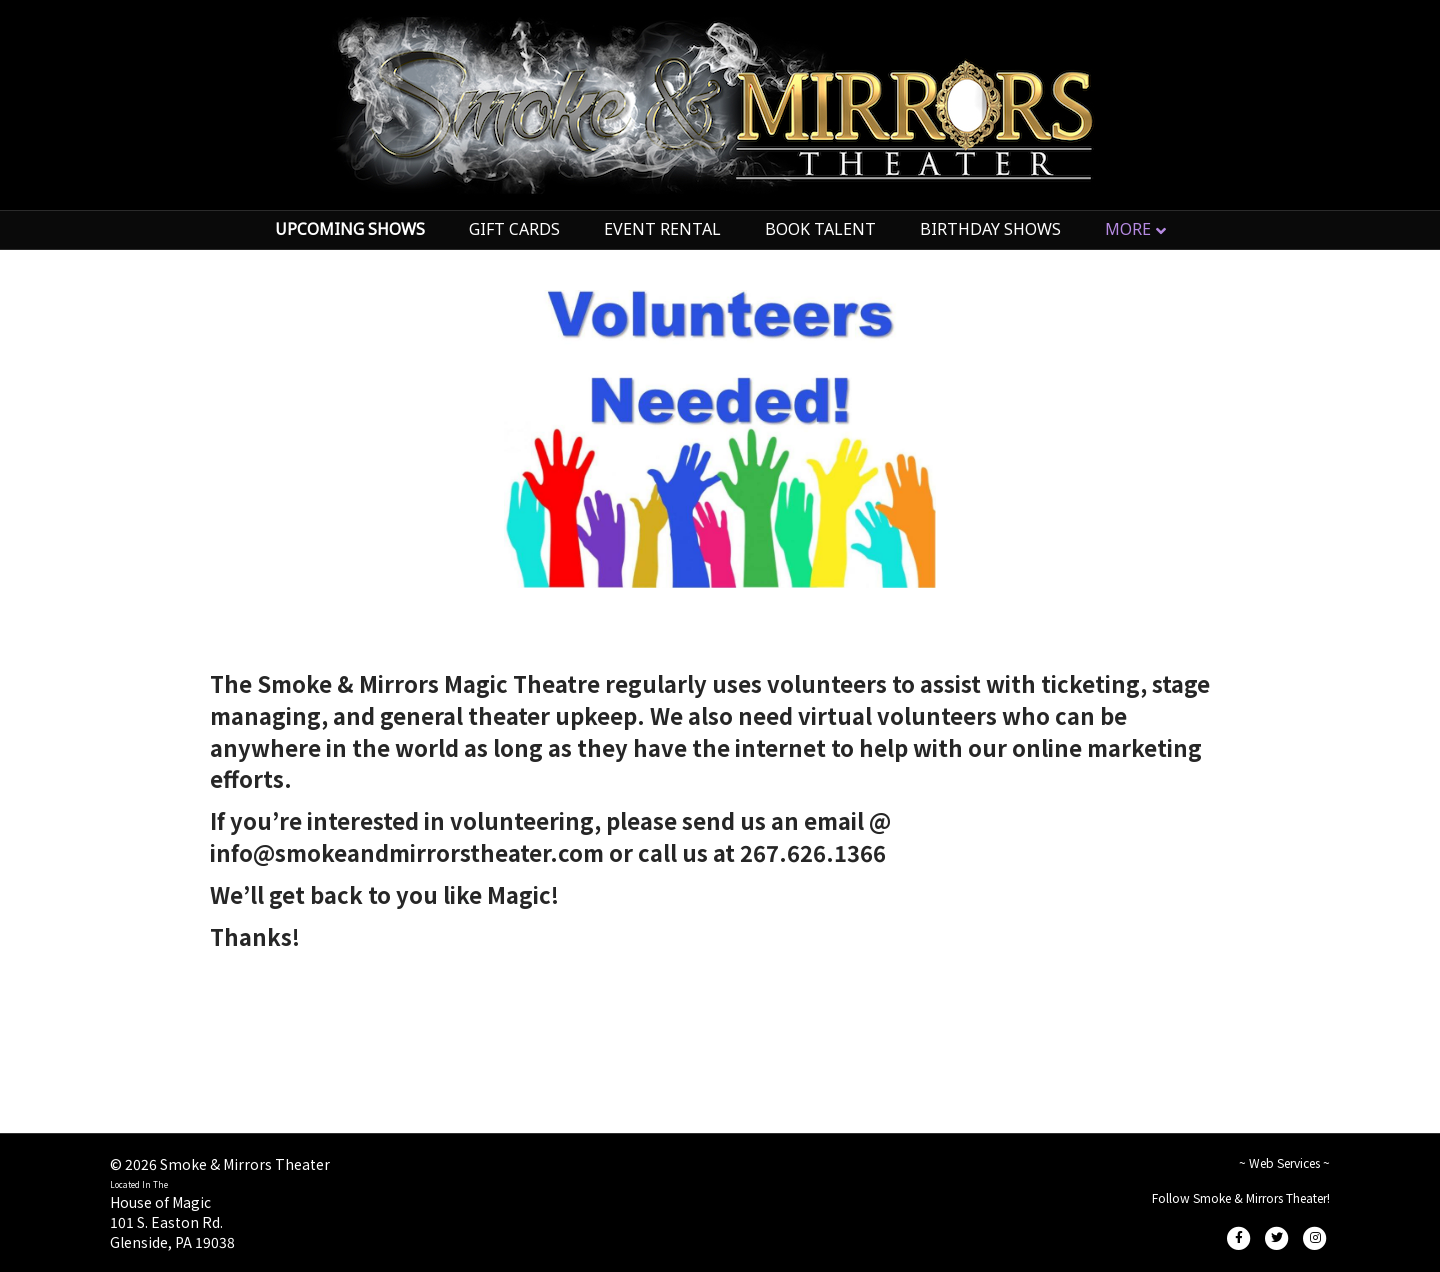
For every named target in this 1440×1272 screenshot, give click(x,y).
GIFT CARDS (514, 229)
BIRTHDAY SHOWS (990, 229)
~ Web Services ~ (1284, 1162)
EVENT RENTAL (662, 229)
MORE (1128, 229)
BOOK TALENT (820, 229)
